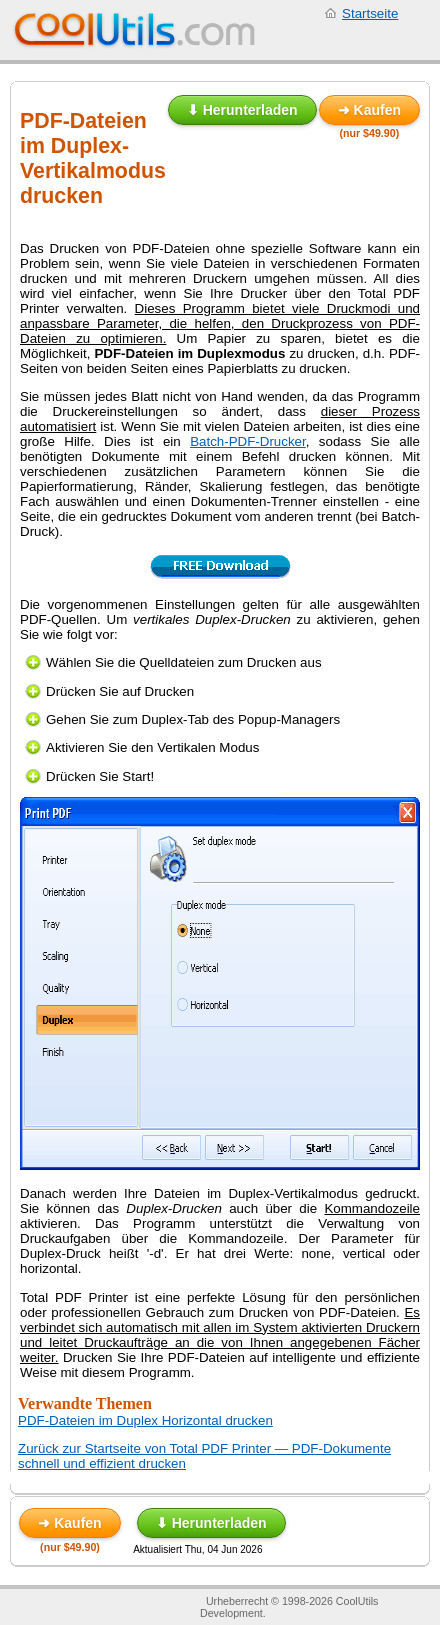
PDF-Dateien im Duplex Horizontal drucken (145, 1420)
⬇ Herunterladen (242, 110)
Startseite (370, 13)
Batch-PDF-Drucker (248, 441)
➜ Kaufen (369, 110)
